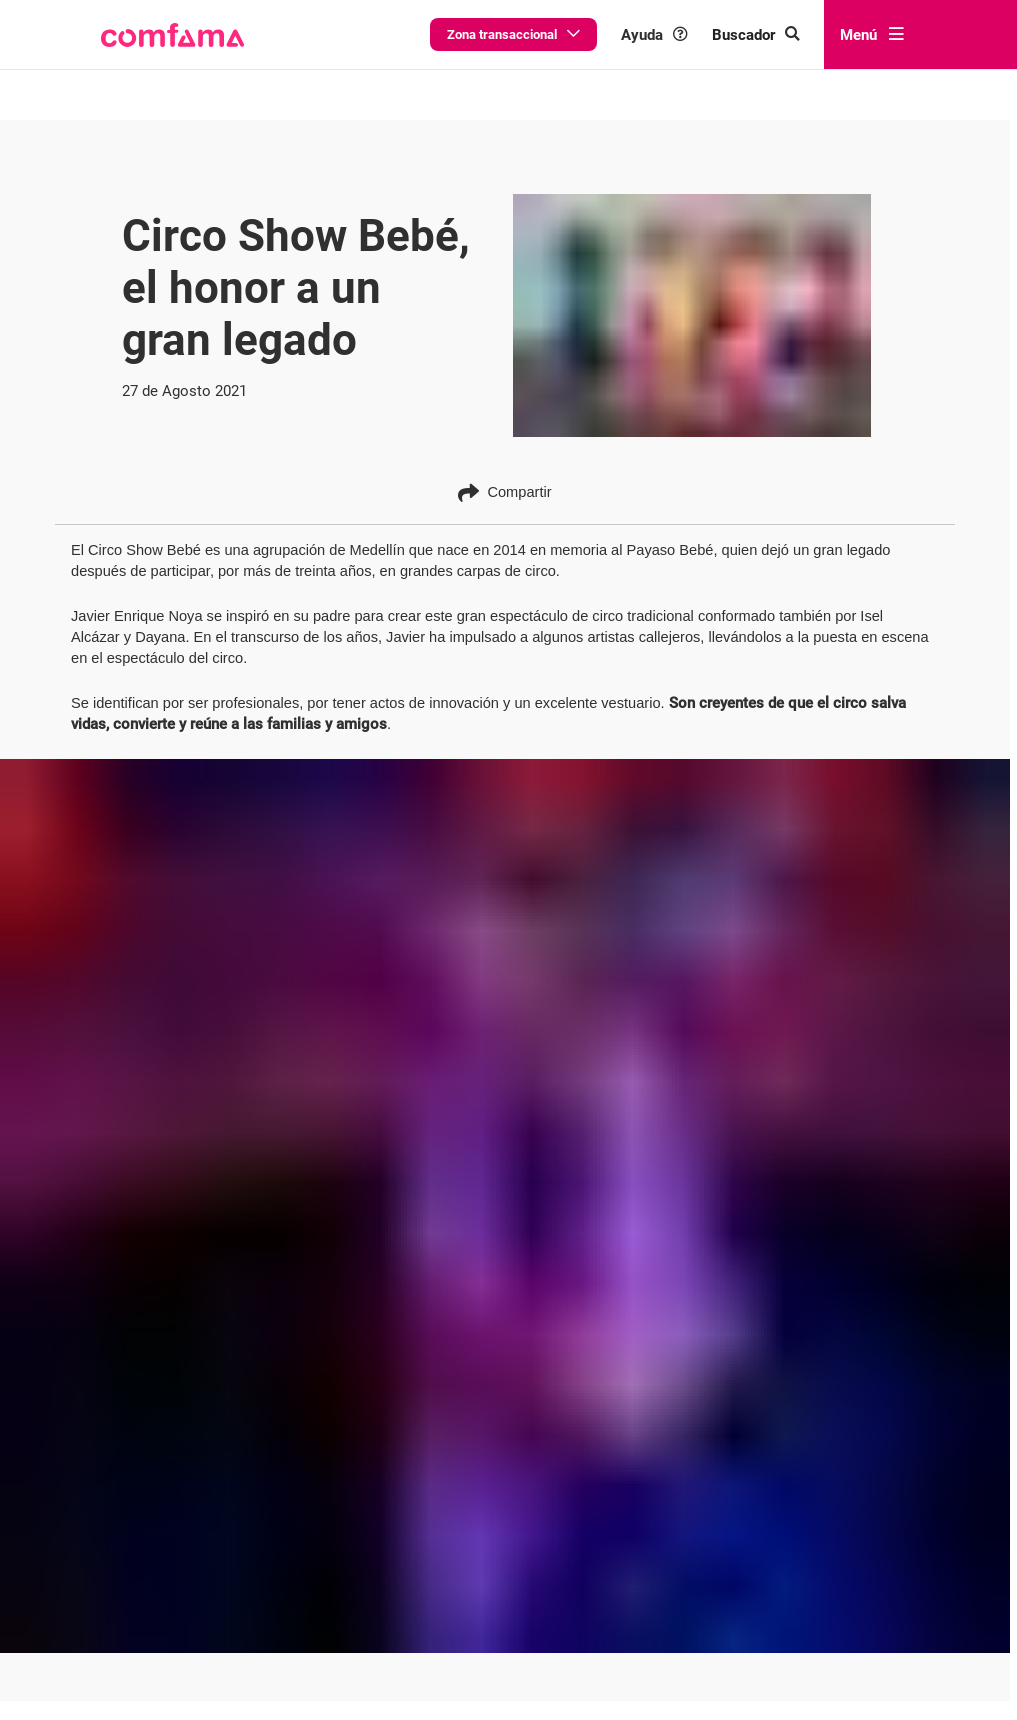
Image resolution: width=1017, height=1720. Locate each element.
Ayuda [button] (685, 34)
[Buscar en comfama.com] (771, 34)
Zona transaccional (562, 34)
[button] (171, 35)
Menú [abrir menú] (871, 34)
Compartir (505, 492)
